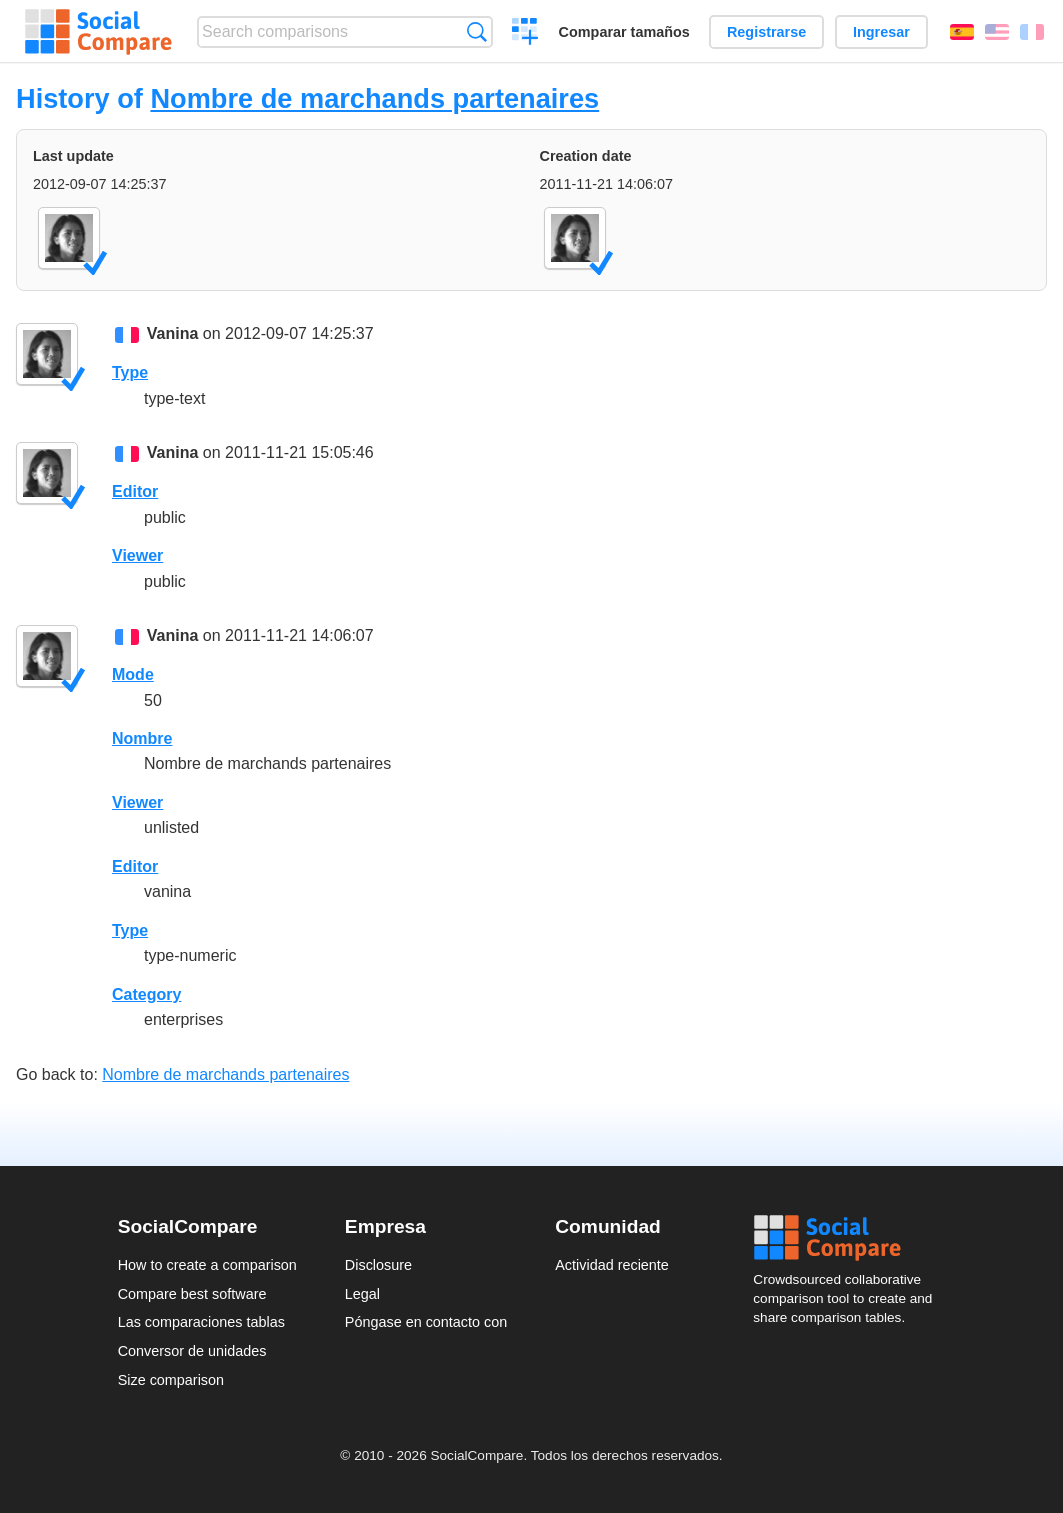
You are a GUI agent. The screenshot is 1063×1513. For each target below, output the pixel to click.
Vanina (173, 333)
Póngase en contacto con (426, 1322)
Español (962, 32)
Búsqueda (476, 31)
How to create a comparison (207, 1265)
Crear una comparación (525, 34)
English (997, 32)
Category (146, 994)
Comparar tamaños (624, 32)
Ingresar (881, 32)
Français (1032, 32)
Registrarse (766, 32)
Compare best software (192, 1294)
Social (849, 1238)
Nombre (142, 738)
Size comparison (171, 1380)
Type (130, 372)
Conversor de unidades (192, 1351)
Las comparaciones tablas (201, 1322)
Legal (362, 1294)
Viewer (137, 555)
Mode (133, 674)
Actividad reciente (612, 1265)
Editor (135, 491)
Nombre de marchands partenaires (374, 98)
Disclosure (378, 1265)
